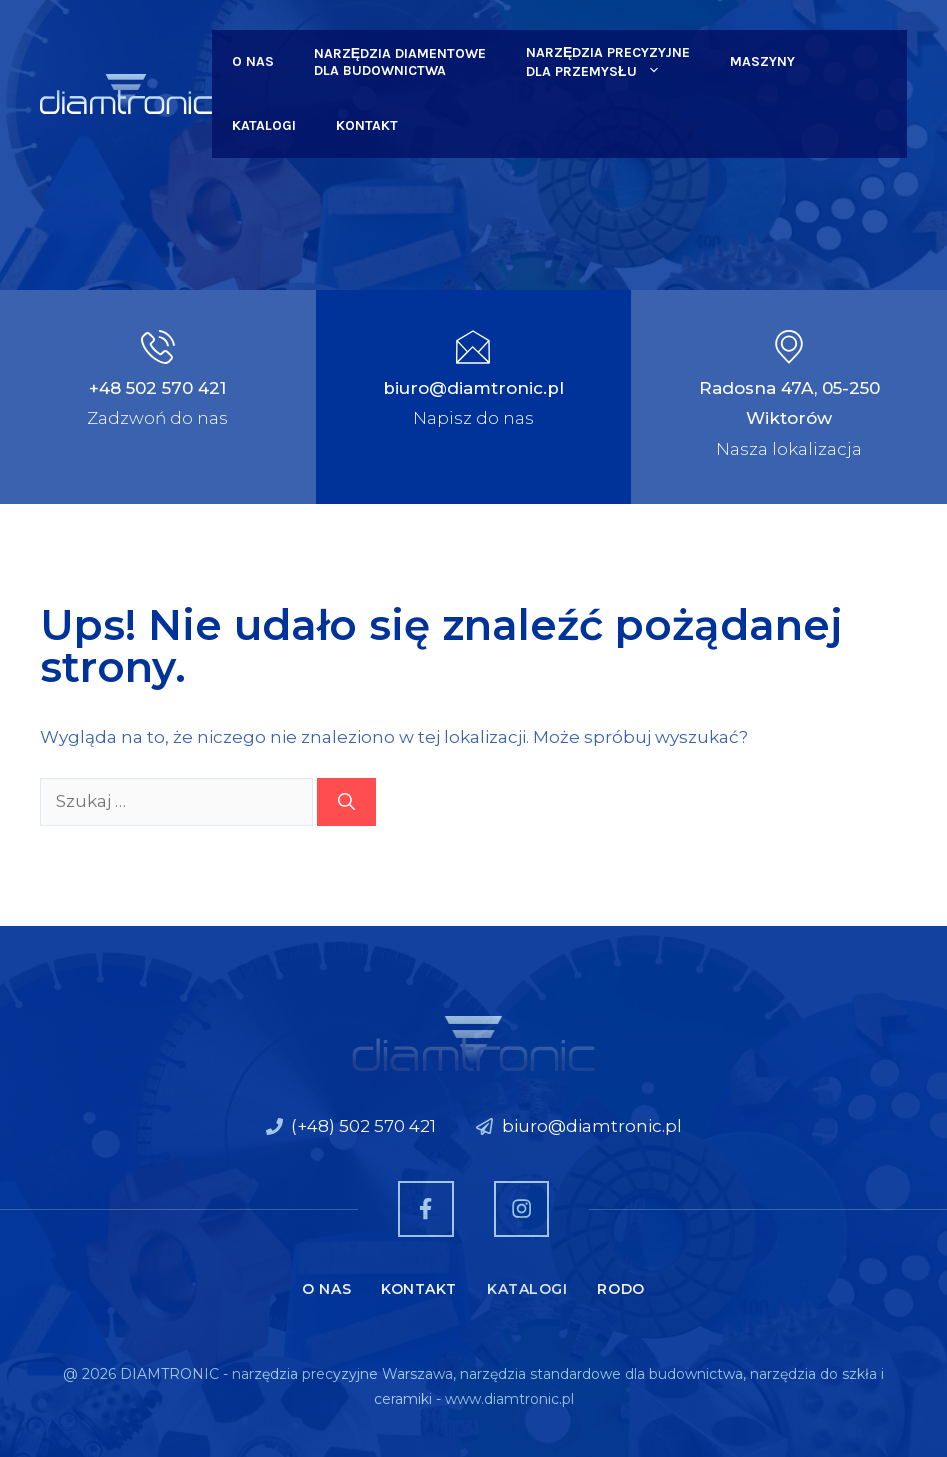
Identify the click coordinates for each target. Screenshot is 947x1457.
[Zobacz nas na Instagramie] (521, 1208)
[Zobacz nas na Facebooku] (425, 1208)
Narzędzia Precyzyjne (608, 62)
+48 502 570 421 (157, 388)
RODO (620, 1289)
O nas (253, 61)
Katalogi (264, 125)
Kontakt (367, 125)
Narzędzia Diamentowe (400, 62)
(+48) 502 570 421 (363, 1126)
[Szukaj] (346, 802)
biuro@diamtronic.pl (473, 388)
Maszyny (762, 61)
